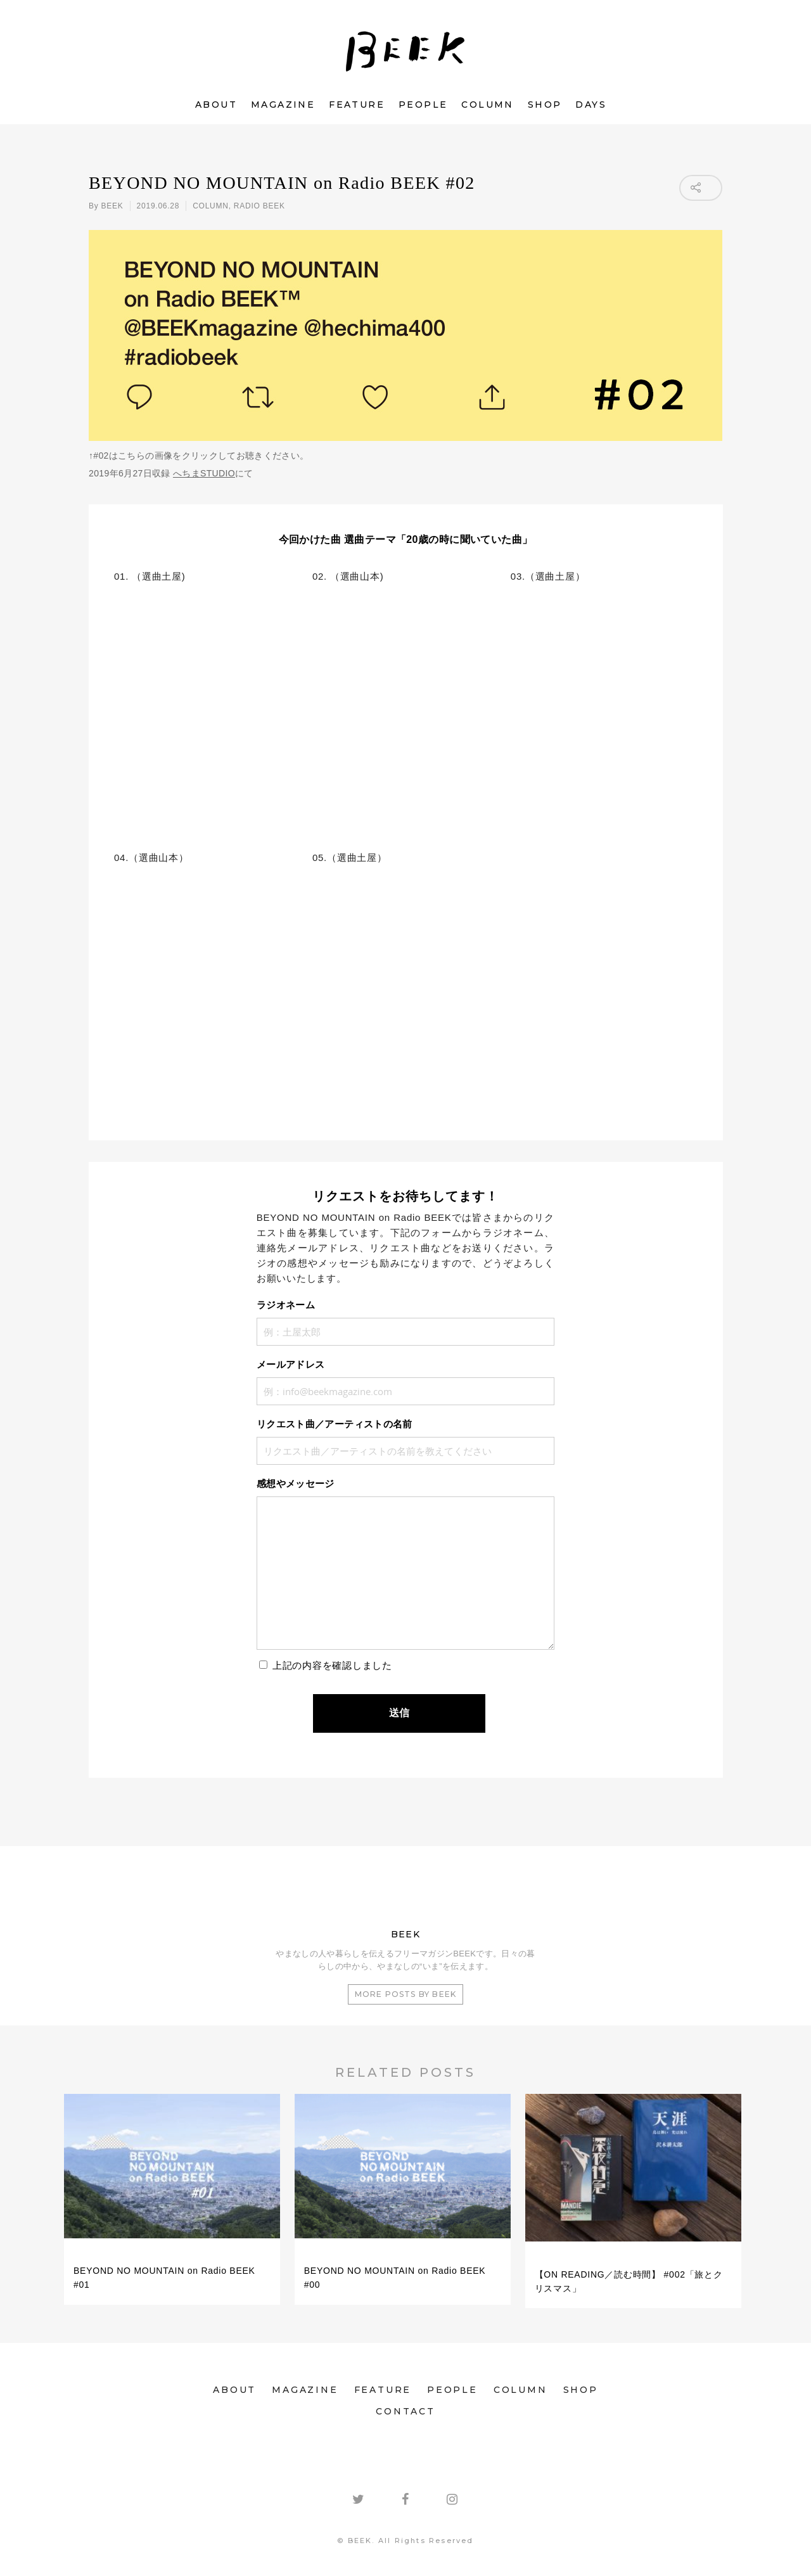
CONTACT (405, 2411)
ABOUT (216, 104)
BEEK (112, 205)
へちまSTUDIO (204, 473)
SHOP (545, 104)
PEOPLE (423, 104)
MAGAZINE (283, 104)
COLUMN (487, 104)
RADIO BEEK (259, 205)
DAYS (590, 104)
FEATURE (357, 104)
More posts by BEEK (406, 1994)
